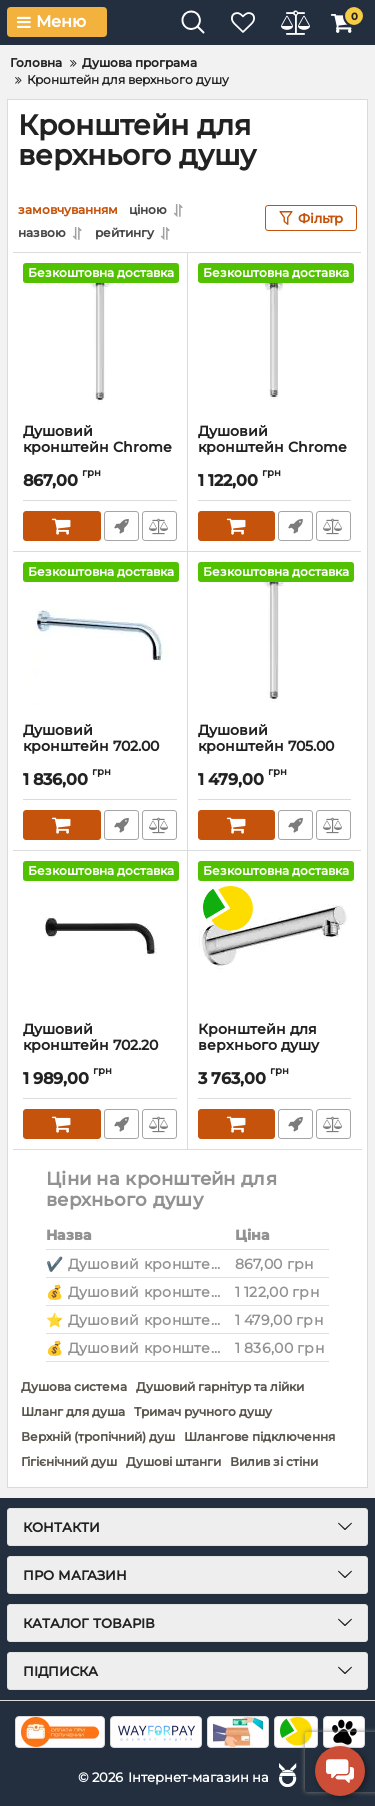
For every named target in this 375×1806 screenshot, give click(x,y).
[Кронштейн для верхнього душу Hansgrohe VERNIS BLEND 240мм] (275, 936)
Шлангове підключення (259, 1436)
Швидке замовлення (121, 526)
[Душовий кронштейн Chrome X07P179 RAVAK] (275, 338)
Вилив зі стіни (274, 1461)
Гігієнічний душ (69, 1461)
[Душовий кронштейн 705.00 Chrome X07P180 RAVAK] (275, 637)
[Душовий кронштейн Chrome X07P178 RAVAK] (100, 338)
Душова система (74, 1386)
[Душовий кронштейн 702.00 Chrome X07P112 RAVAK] (100, 637)
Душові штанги (173, 1461)
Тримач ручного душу (203, 1411)
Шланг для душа (73, 1411)
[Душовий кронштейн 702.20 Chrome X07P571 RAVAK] (100, 936)
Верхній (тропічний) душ (98, 1436)
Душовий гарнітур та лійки (220, 1386)
